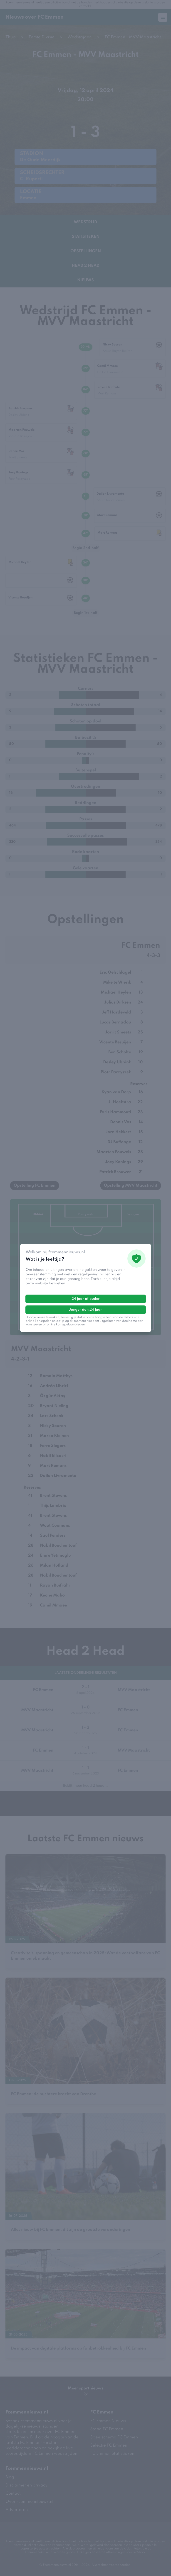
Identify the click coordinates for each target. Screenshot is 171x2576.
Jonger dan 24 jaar (85, 1310)
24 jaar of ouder (86, 1299)
